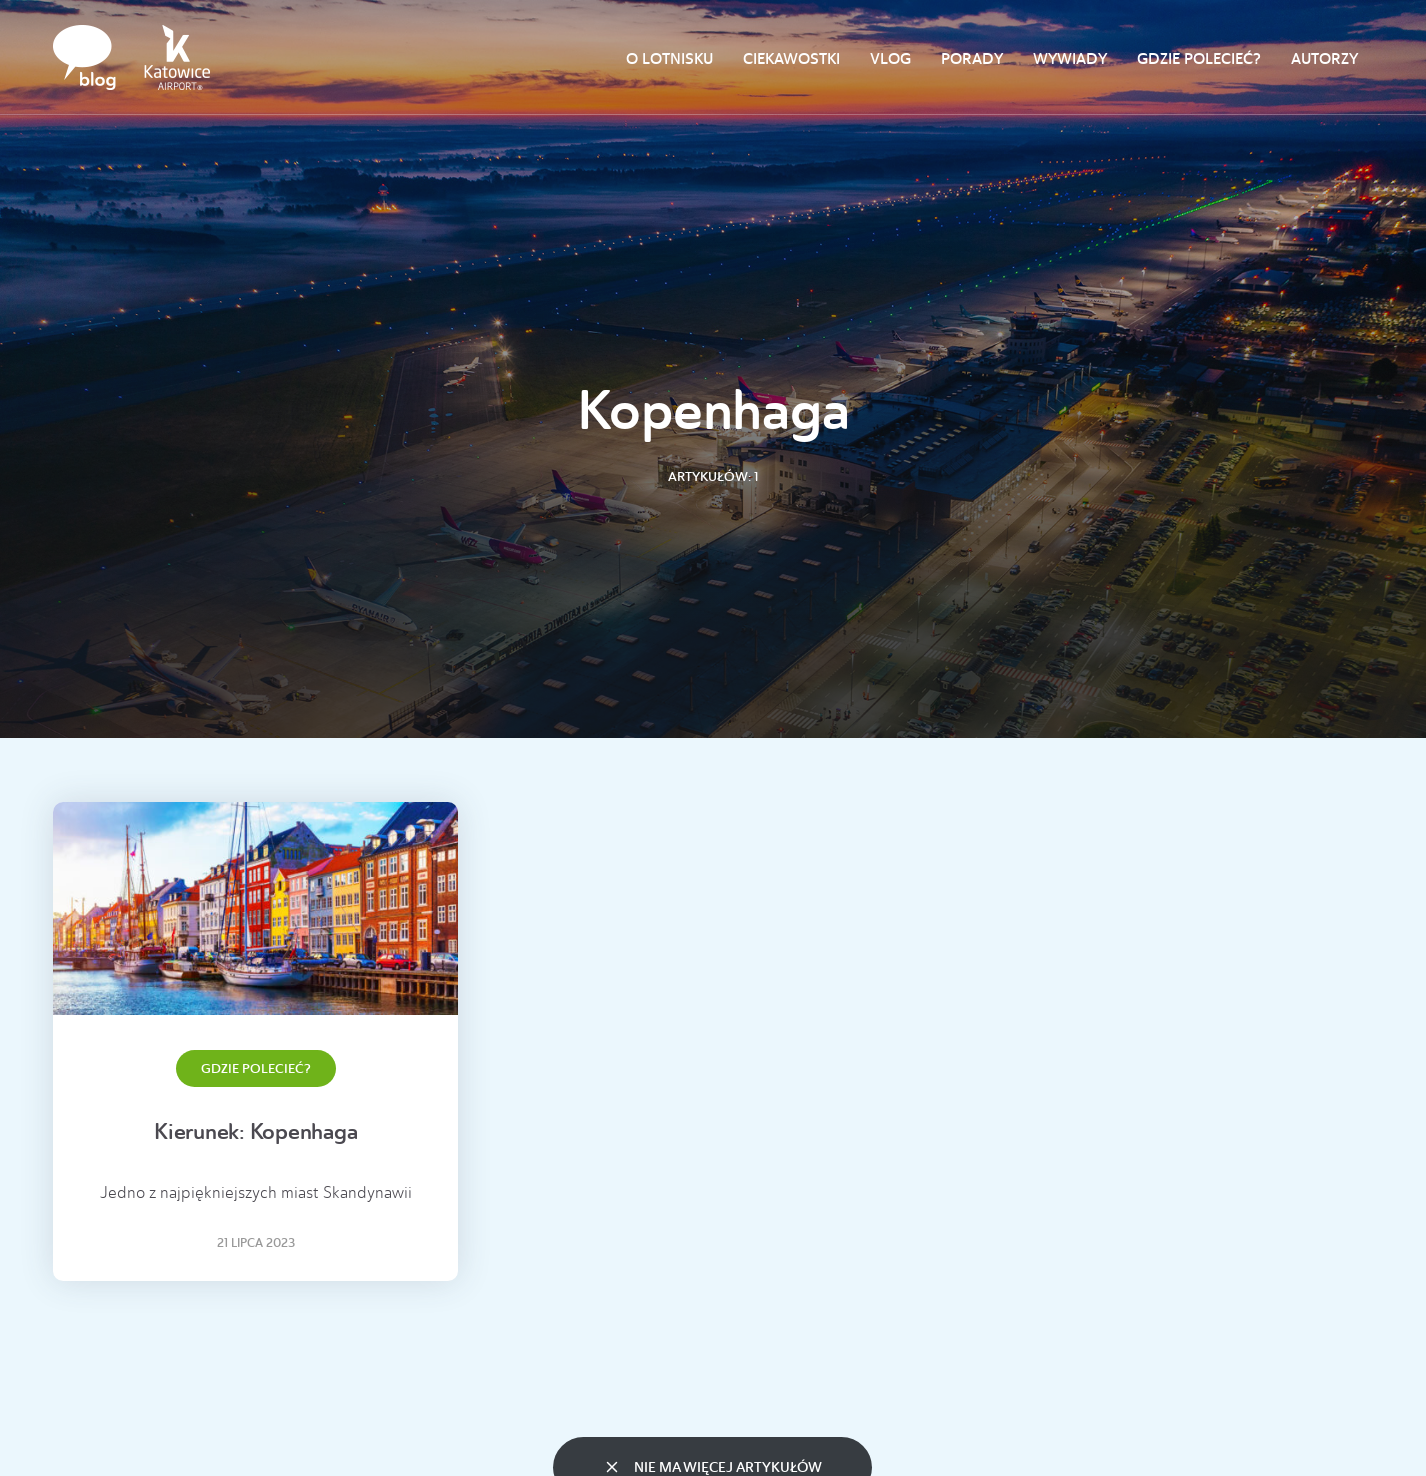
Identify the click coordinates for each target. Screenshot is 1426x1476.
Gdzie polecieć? (1199, 59)
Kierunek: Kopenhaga (255, 1131)
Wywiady (1070, 59)
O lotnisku (669, 59)
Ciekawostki (791, 59)
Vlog (890, 59)
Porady (972, 59)
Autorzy (1324, 59)
